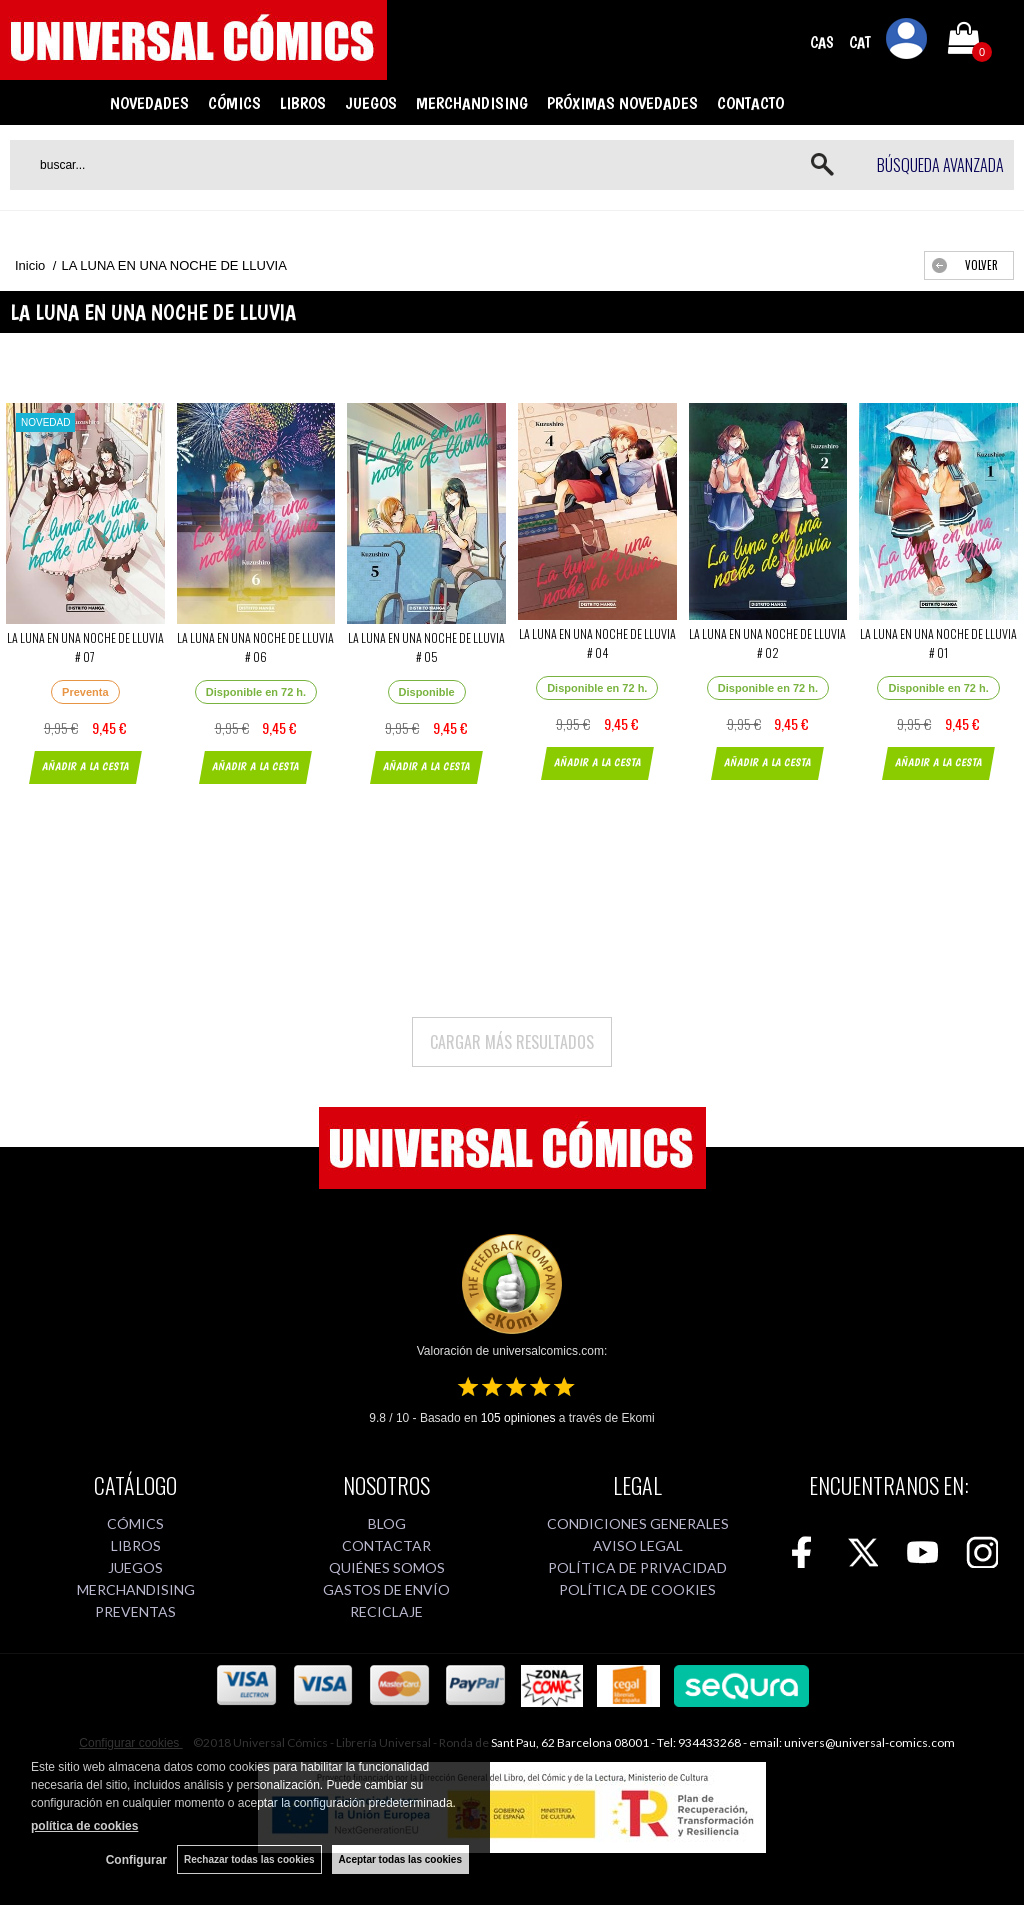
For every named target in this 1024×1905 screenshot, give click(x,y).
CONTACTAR (386, 1545)
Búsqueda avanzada (940, 165)
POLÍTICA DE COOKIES (637, 1589)
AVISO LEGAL (638, 1545)
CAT (860, 42)
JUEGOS (371, 103)
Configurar (136, 1860)
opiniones (518, 1418)
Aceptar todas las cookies (400, 1859)
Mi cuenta (907, 42)
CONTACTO (750, 103)
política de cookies (84, 1826)
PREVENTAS (135, 1611)
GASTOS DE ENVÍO (386, 1589)
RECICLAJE (386, 1611)
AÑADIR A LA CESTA (85, 766)
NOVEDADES (149, 103)
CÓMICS (234, 103)
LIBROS (303, 103)
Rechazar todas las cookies (249, 1859)
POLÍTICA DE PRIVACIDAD (637, 1567)
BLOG (387, 1523)
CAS (822, 42)
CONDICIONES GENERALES (638, 1523)
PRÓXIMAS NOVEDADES (622, 103)
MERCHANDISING (472, 103)
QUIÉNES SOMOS (387, 1567)
